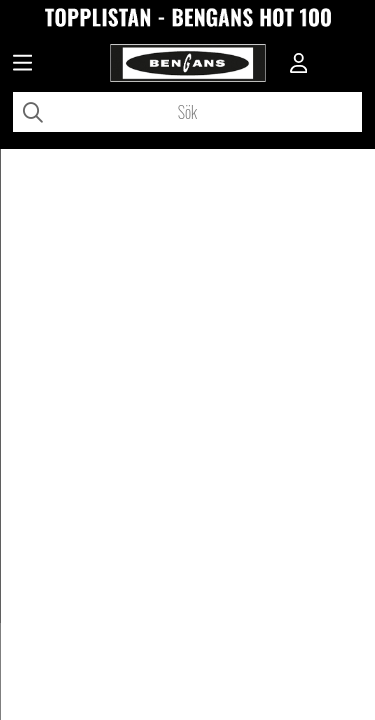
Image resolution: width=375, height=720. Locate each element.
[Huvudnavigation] (22, 65)
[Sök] (187, 112)
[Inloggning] (299, 65)
